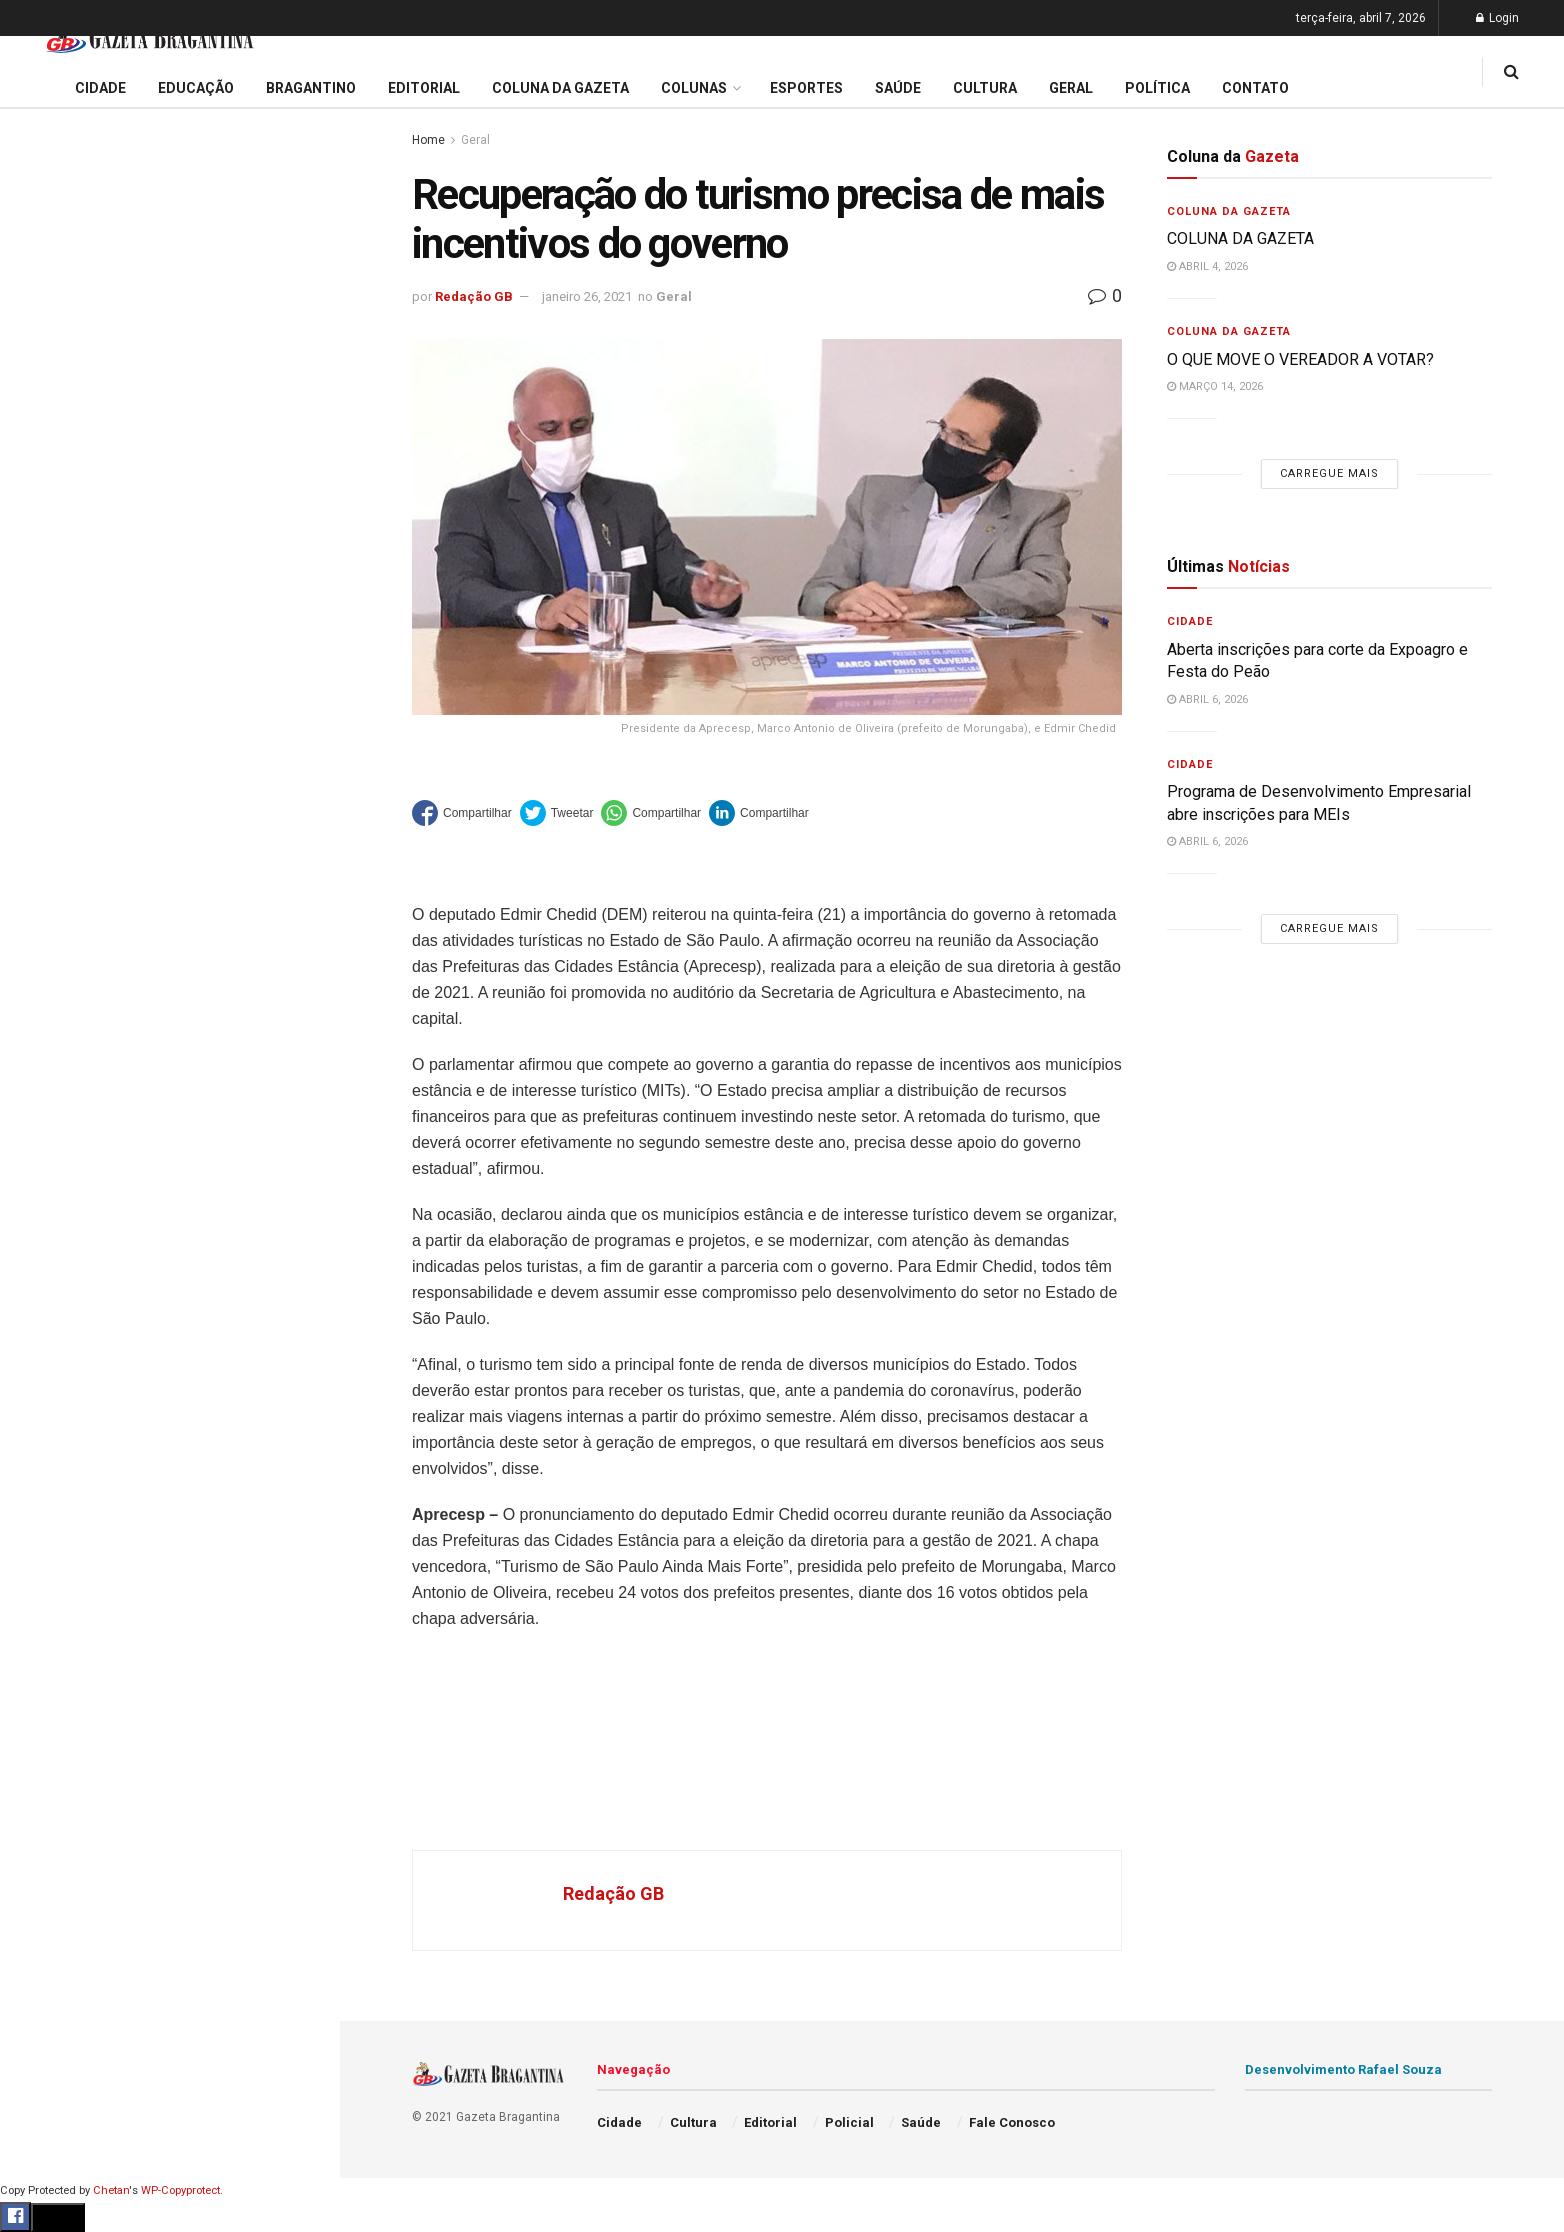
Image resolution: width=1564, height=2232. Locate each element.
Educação (53, 686)
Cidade (44, 648)
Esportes (50, 838)
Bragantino (57, 800)
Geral (38, 1029)
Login (1497, 18)
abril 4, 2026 (1207, 266)
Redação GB (474, 296)
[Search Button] (298, 1218)
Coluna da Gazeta (78, 762)
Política (46, 953)
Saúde (41, 991)
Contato (1255, 88)
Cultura (44, 877)
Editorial (48, 724)
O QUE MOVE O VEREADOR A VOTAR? (1300, 359)
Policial (45, 915)
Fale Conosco (66, 1068)
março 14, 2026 (1215, 386)
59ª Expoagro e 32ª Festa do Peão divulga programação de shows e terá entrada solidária (165, 315)
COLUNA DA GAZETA (1240, 238)
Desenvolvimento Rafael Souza (1343, 2069)
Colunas (694, 88)
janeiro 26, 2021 (587, 296)
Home (428, 140)
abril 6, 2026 (1207, 699)
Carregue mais (169, 489)
